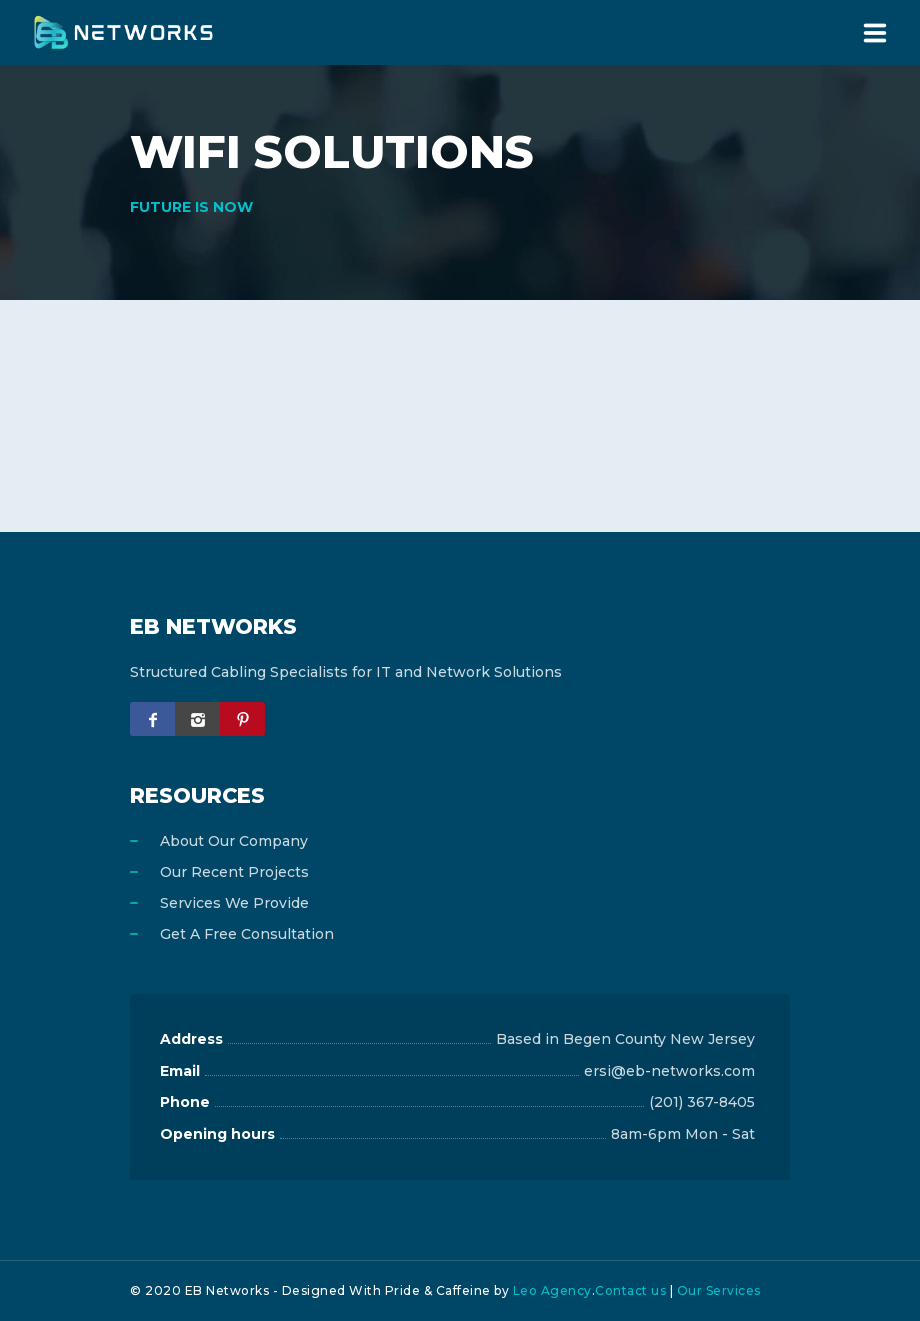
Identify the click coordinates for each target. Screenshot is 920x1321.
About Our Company (234, 841)
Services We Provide (234, 903)
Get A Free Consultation (247, 934)
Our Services (719, 1290)
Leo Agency (552, 1290)
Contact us (630, 1290)
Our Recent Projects (234, 872)
